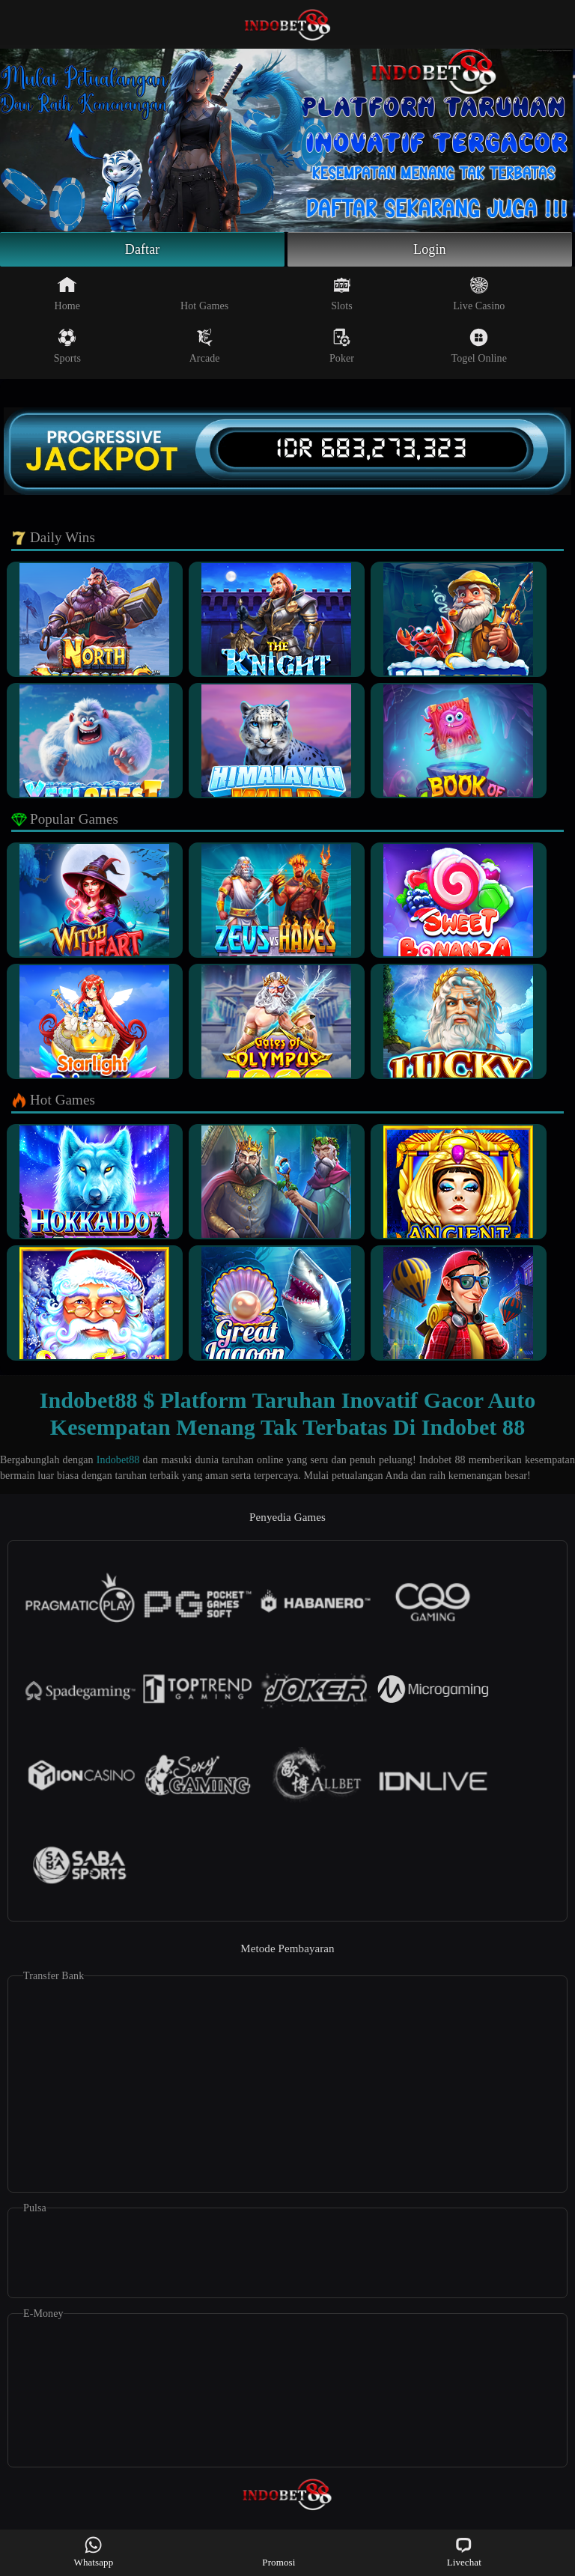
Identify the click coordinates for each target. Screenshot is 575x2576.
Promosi (278, 2552)
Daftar (142, 249)
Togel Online (479, 346)
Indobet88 (118, 1459)
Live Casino (479, 294)
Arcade (204, 346)
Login (429, 249)
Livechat (464, 2552)
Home (68, 294)
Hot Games (204, 294)
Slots (342, 294)
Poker (341, 346)
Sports (67, 346)
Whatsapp (94, 2552)
